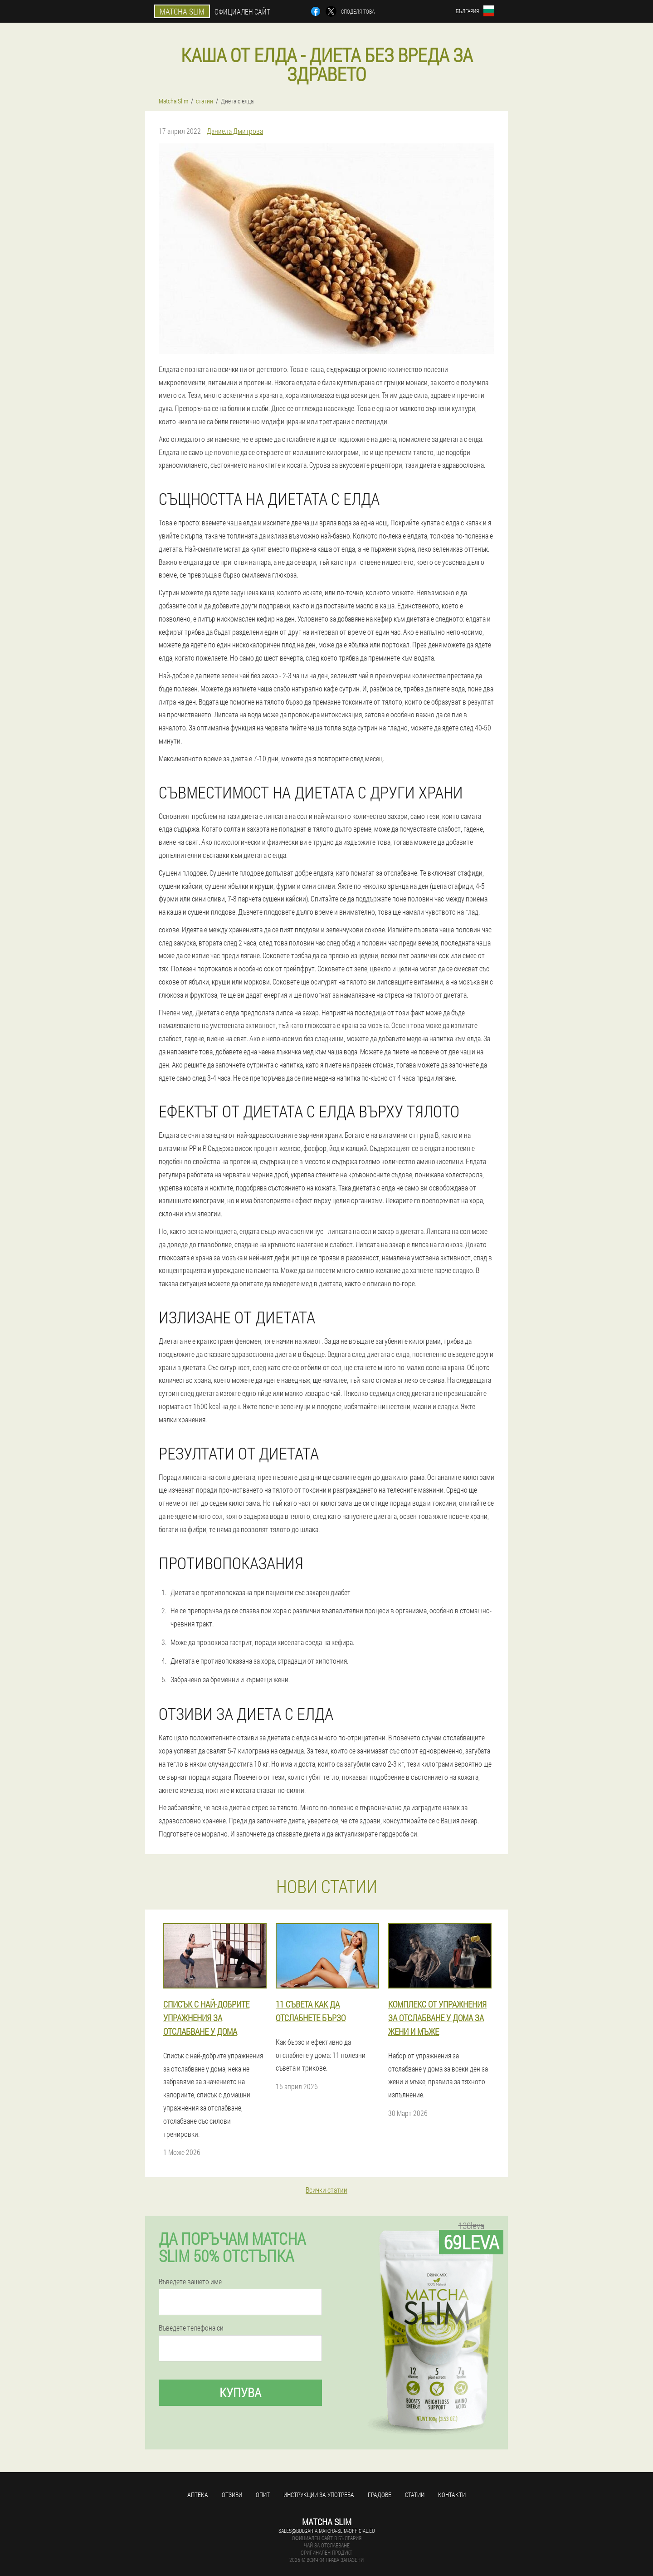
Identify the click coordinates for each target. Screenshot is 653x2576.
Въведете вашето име (190, 2281)
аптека (197, 2494)
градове (379, 2494)
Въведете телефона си (191, 2327)
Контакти (452, 2494)
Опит (263, 2494)
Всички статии (326, 2189)
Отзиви (232, 2494)
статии (414, 2494)
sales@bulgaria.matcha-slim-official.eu (326, 2530)
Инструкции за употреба (318, 2494)
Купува (240, 2392)
